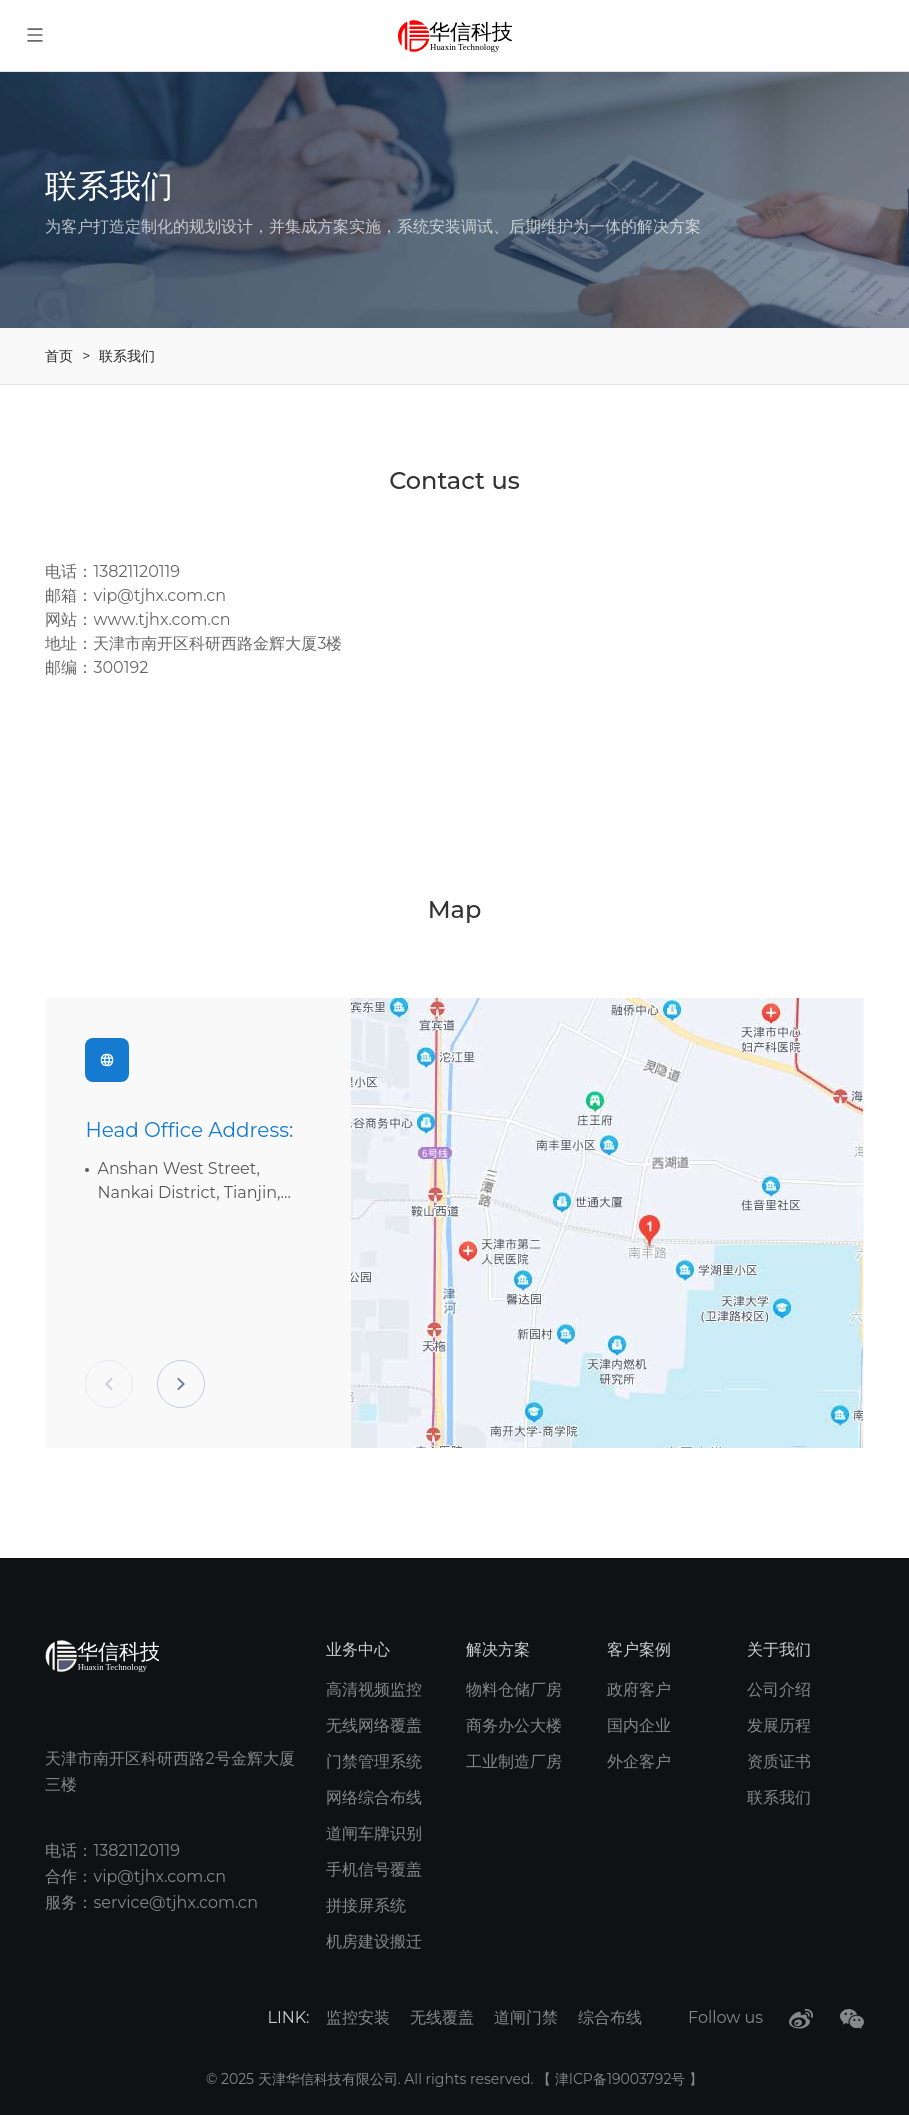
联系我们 (127, 356)
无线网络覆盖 (374, 1725)
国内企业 (639, 1725)
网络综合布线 (374, 1797)
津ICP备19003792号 (622, 2079)
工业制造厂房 (514, 1761)
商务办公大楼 (514, 1725)
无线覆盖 (442, 2017)
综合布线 (610, 2017)
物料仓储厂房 (514, 1689)
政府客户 (639, 1689)
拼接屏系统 (366, 1905)
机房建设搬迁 (374, 1941)
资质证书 (779, 1761)
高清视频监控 (374, 1689)
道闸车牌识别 (374, 1833)
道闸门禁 (526, 2017)
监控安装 (358, 2017)
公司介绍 (779, 1689)
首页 (59, 356)
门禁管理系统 (374, 1761)
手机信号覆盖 (374, 1869)
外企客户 (639, 1761)
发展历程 (779, 1725)
